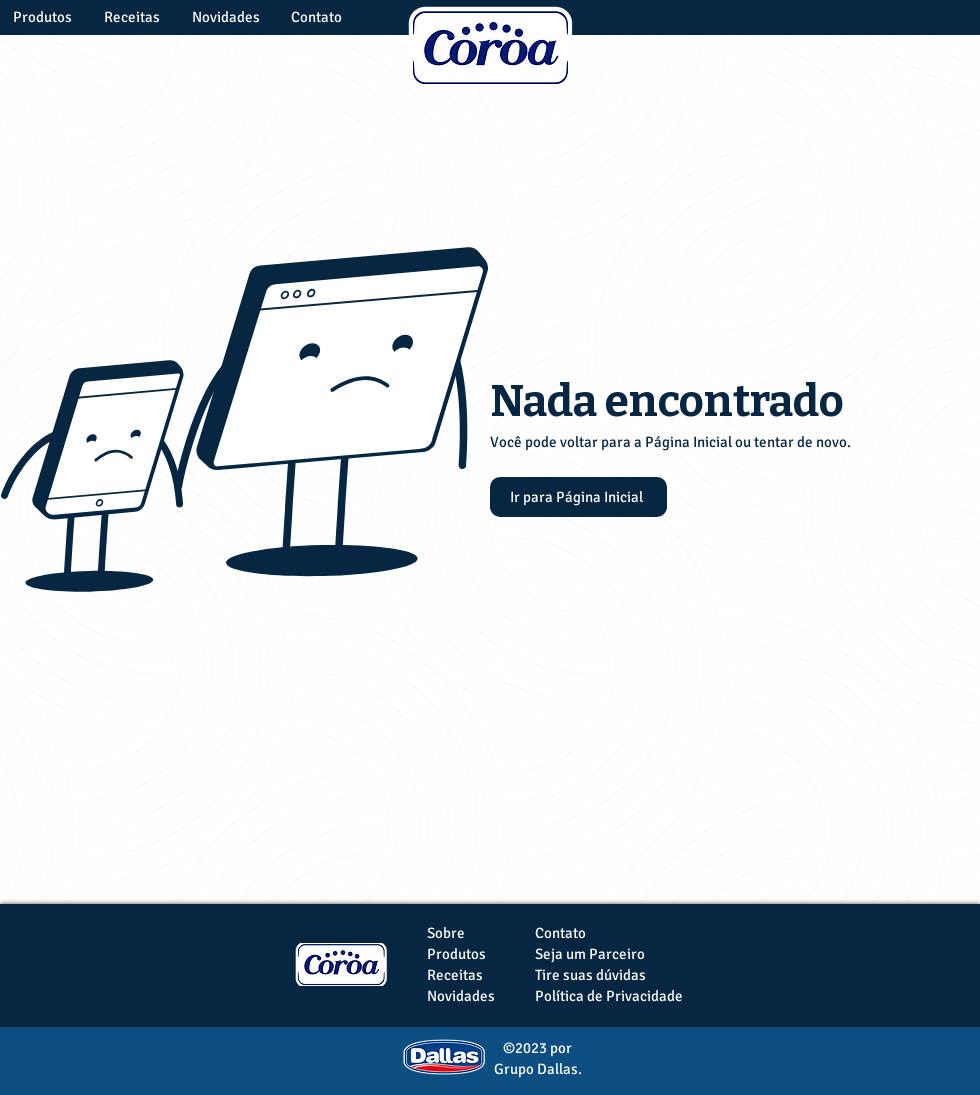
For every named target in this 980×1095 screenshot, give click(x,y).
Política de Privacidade (609, 996)
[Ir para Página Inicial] (578, 497)
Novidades (461, 996)
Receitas (455, 975)
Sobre (446, 933)
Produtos (456, 954)
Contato (560, 933)
